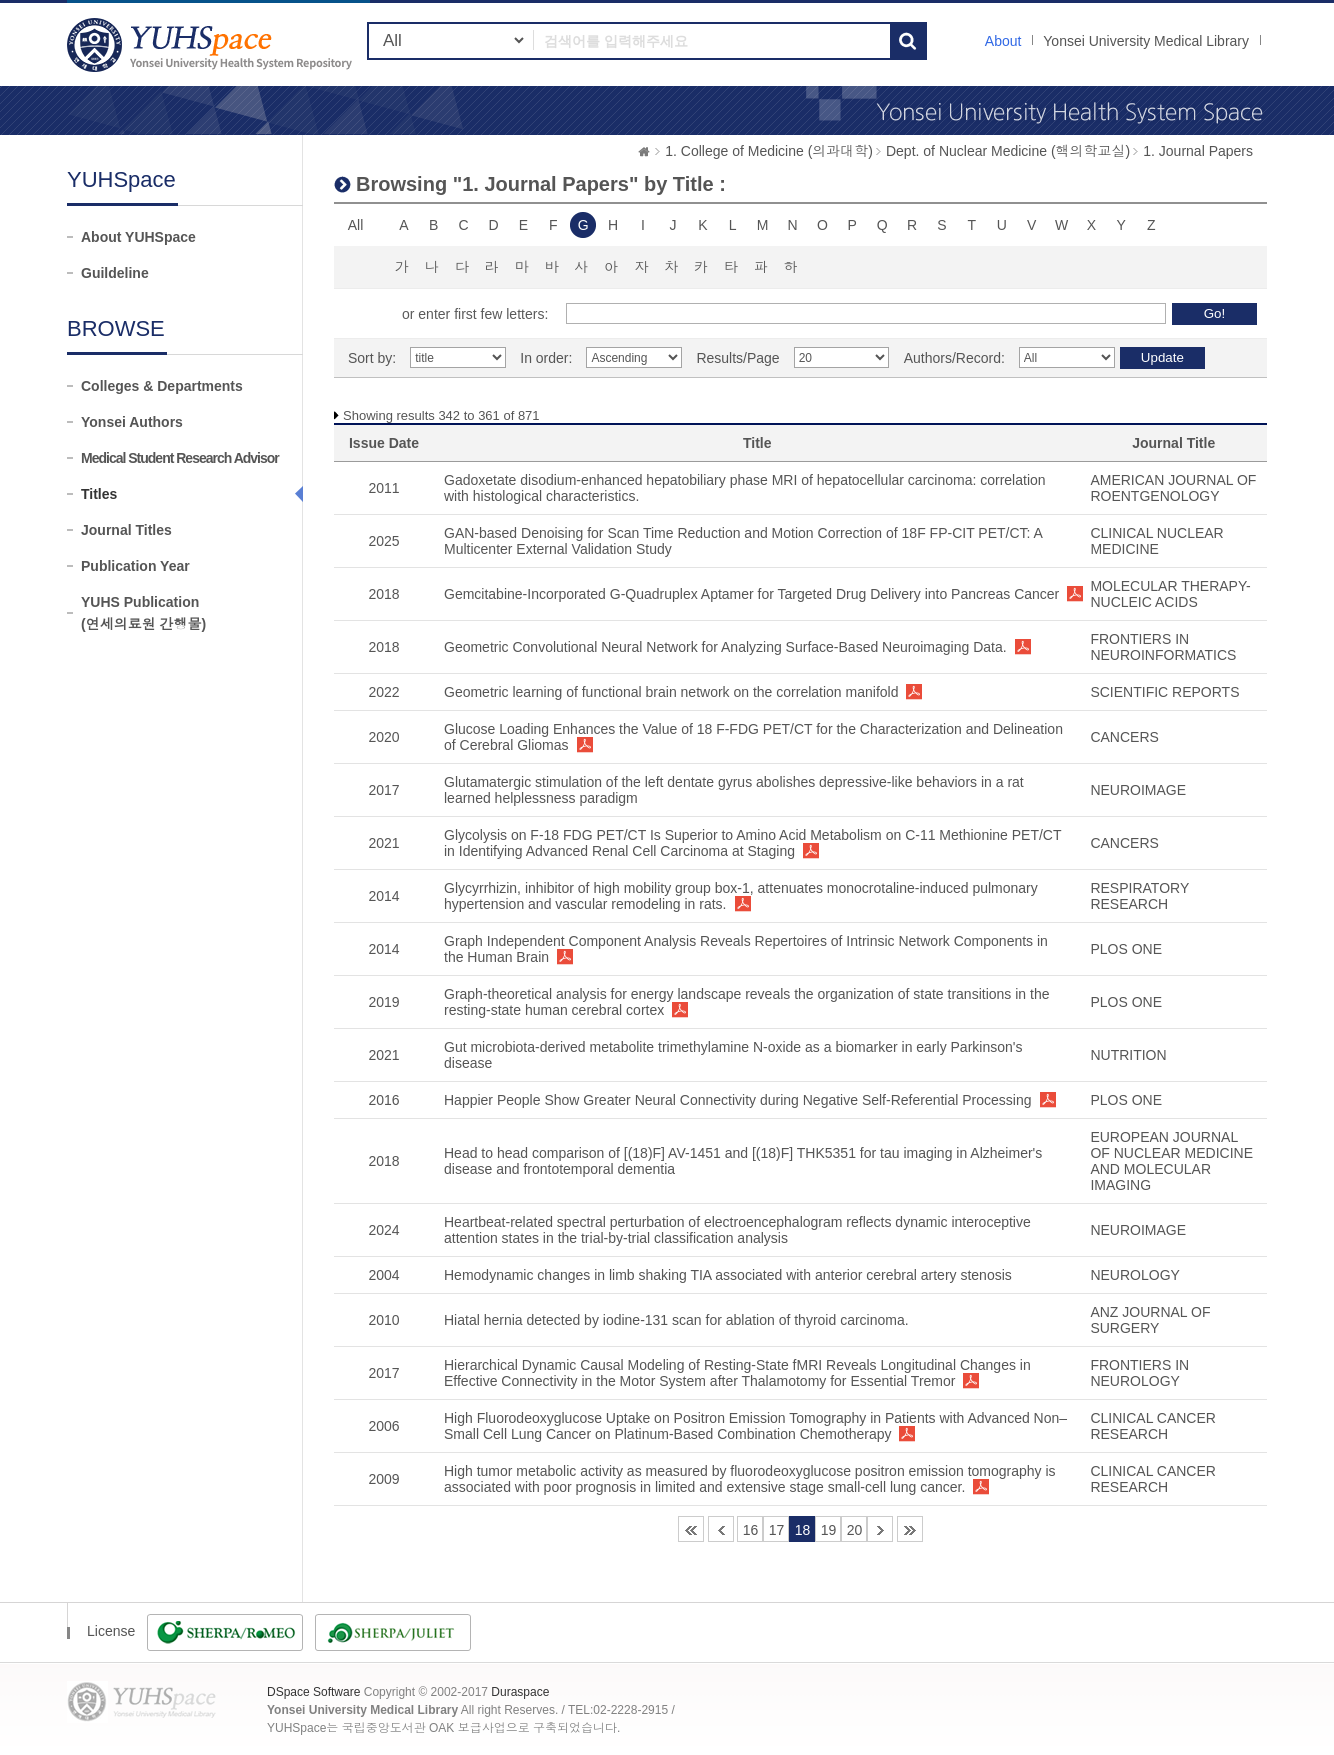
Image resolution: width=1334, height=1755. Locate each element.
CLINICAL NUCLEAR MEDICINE (1156, 541)
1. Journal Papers (1198, 151)
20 (855, 1530)
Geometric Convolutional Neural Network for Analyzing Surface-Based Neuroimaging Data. (725, 647)
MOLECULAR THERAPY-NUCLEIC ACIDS (1170, 594)
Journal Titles (126, 530)
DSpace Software (313, 1692)
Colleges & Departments (162, 386)
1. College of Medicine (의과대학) (769, 151)
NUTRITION (1128, 1055)
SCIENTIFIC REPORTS (1164, 692)
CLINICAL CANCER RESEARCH (1153, 1426)
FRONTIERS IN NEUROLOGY (1139, 1373)
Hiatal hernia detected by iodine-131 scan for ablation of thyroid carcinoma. (676, 1320)
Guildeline (115, 273)
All (356, 225)
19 (829, 1530)
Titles (99, 494)
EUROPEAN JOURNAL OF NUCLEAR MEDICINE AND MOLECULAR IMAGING (1171, 1161)
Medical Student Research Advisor (180, 458)
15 (721, 1529)
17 (777, 1530)
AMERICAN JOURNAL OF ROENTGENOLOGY (1173, 488)
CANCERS (1124, 737)
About (1003, 41)
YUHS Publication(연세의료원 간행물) (143, 613)
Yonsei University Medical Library (1146, 41)
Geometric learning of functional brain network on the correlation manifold (671, 692)
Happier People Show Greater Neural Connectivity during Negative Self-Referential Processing (738, 1100)
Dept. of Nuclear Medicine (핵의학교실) (1008, 151)
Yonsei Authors (132, 422)
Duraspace (520, 1692)
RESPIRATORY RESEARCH (1139, 896)
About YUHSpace (138, 237)
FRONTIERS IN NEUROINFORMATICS (1163, 647)
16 (751, 1530)
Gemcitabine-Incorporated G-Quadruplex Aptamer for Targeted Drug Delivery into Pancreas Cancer (751, 594)
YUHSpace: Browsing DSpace (212, 44)
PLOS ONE (1126, 949)
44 (910, 1529)
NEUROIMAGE (1138, 790)
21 (880, 1529)
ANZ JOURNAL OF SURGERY (1150, 1320)
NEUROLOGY (1134, 1275)
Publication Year (135, 566)
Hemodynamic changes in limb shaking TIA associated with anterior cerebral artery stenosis (728, 1275)
